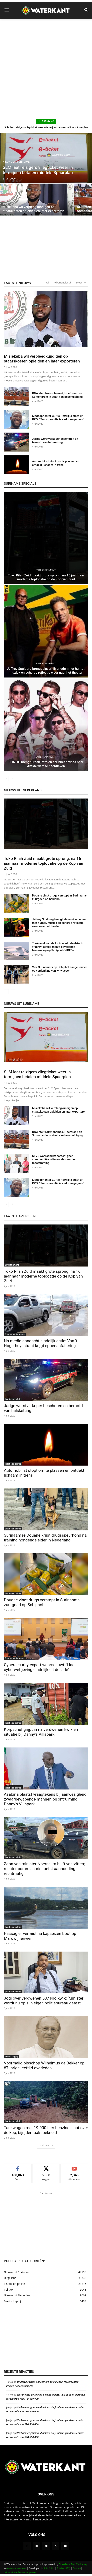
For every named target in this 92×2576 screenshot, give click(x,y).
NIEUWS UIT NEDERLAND (23, 790)
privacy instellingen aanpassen (20, 2572)
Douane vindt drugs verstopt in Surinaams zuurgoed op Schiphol (59, 897)
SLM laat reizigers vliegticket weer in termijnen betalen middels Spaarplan (46, 127)
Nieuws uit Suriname (16, 162)
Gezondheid (12, 350)
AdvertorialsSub (63, 282)
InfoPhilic (49, 2568)
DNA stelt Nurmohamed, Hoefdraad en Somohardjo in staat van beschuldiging (57, 395)
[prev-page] (6, 778)
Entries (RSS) (63, 2568)
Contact (77, 2568)
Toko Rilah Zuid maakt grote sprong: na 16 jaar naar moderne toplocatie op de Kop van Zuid (46, 577)
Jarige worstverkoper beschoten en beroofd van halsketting (55, 440)
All (47, 282)
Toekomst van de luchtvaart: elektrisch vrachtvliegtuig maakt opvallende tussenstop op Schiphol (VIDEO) (57, 947)
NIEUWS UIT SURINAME (21, 1003)
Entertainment (45, 570)
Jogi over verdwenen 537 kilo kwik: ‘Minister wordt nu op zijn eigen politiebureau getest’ (43, 2000)
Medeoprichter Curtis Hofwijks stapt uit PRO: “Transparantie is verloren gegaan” (58, 417)
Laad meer (46, 2145)
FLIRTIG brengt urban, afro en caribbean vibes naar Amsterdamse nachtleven (46, 764)
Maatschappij (11, 2056)
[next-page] (12, 778)
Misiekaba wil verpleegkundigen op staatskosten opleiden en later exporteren (42, 358)
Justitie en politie (13, 1399)
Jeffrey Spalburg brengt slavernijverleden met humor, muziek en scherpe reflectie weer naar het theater (46, 670)
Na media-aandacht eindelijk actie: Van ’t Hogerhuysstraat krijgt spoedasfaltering (40, 1343)
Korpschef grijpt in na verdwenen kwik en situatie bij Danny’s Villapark (41, 1732)
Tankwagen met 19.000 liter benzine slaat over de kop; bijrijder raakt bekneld (46, 2130)
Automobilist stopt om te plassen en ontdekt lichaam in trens (55, 463)
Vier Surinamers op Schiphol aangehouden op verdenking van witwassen (60, 968)
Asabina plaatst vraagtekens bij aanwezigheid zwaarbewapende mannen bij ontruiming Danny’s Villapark (45, 1799)
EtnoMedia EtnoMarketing (73, 2564)
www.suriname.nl (16, 2568)
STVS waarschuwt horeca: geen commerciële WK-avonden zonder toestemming (54, 1159)
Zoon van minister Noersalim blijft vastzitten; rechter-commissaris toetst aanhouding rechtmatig (44, 1869)
